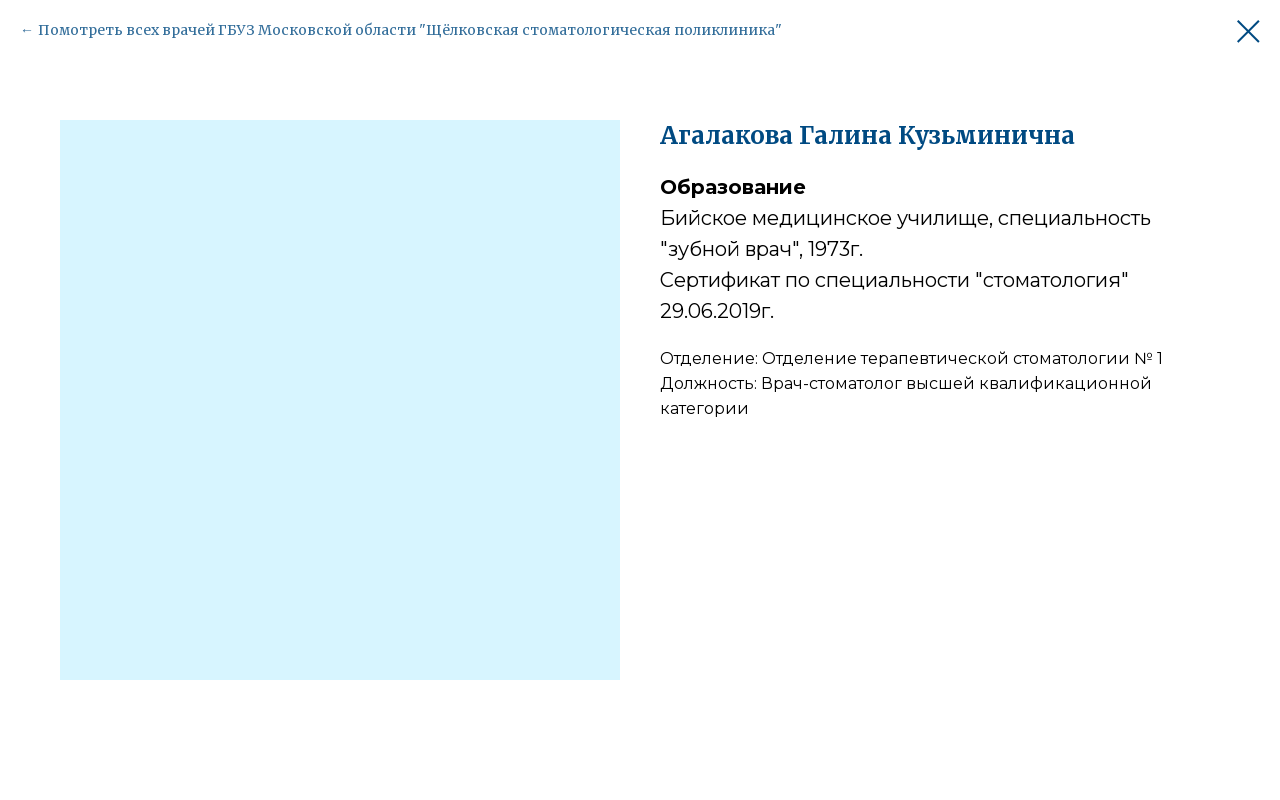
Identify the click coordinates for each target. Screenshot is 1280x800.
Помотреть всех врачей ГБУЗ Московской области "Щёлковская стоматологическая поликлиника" (410, 30)
